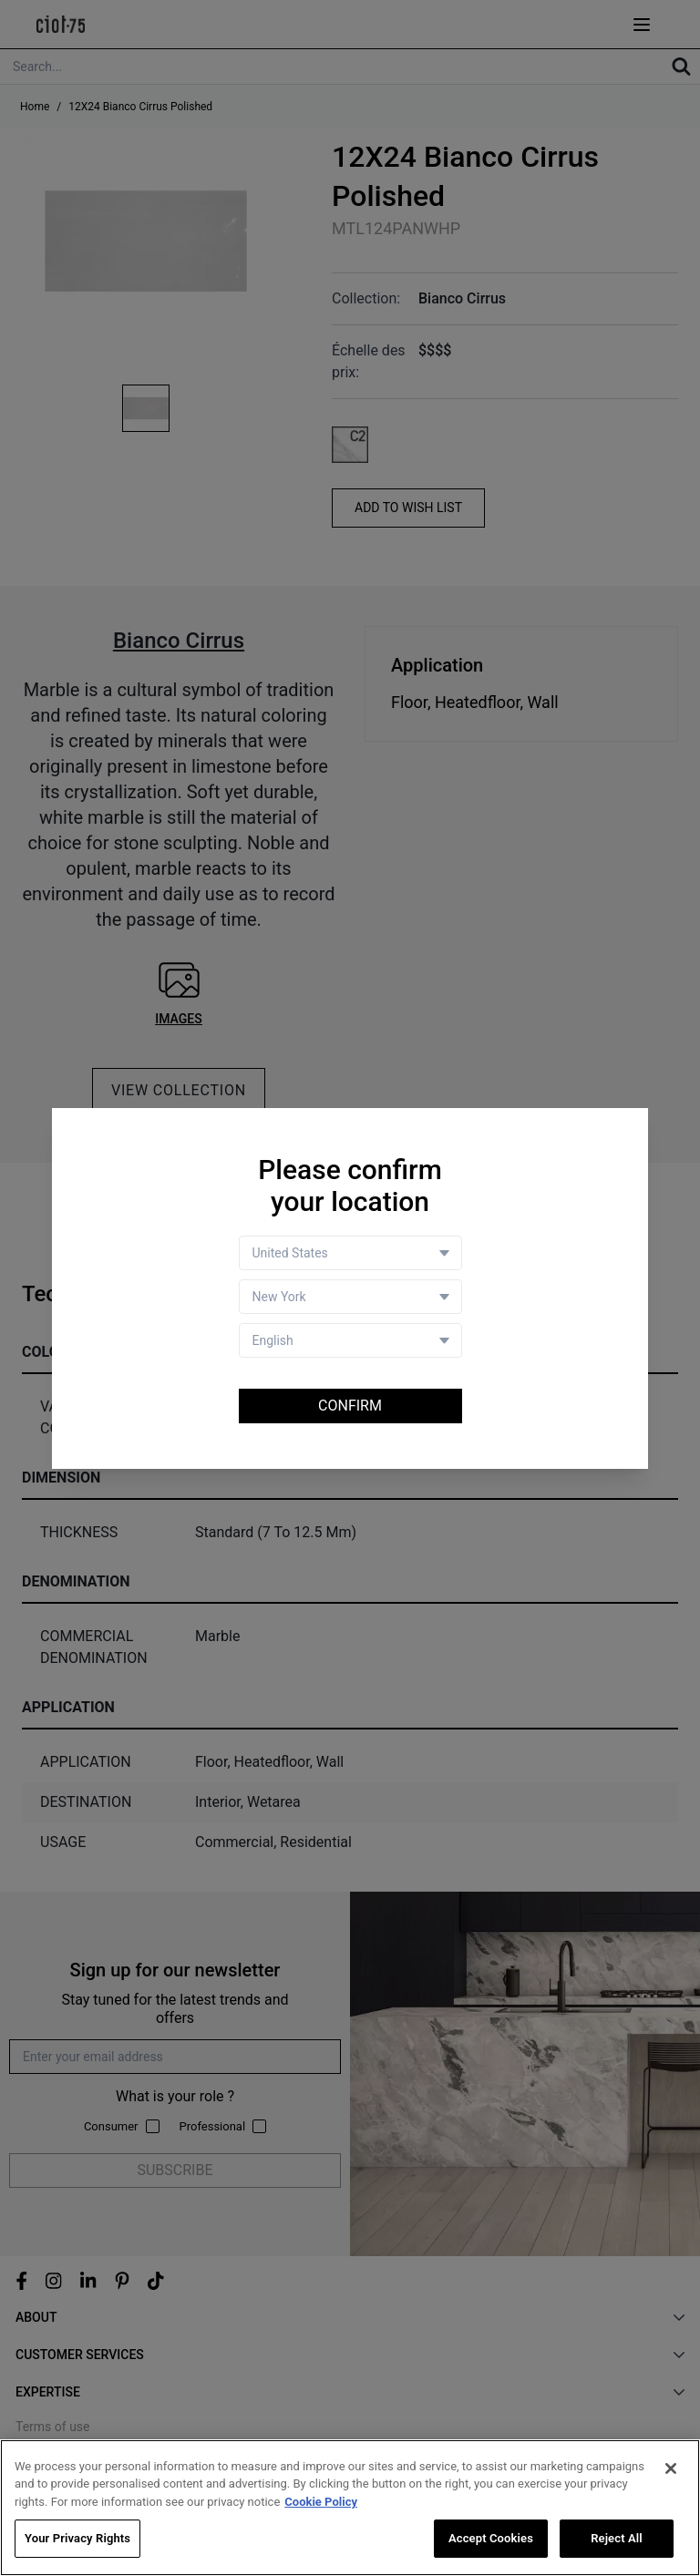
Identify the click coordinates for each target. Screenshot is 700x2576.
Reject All (617, 2539)
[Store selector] (350, 1296)
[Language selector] (350, 1340)
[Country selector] (350, 1253)
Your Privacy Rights (77, 2539)
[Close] (671, 2468)
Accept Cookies (490, 2539)
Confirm (350, 1405)
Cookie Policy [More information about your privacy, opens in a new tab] (320, 2502)
